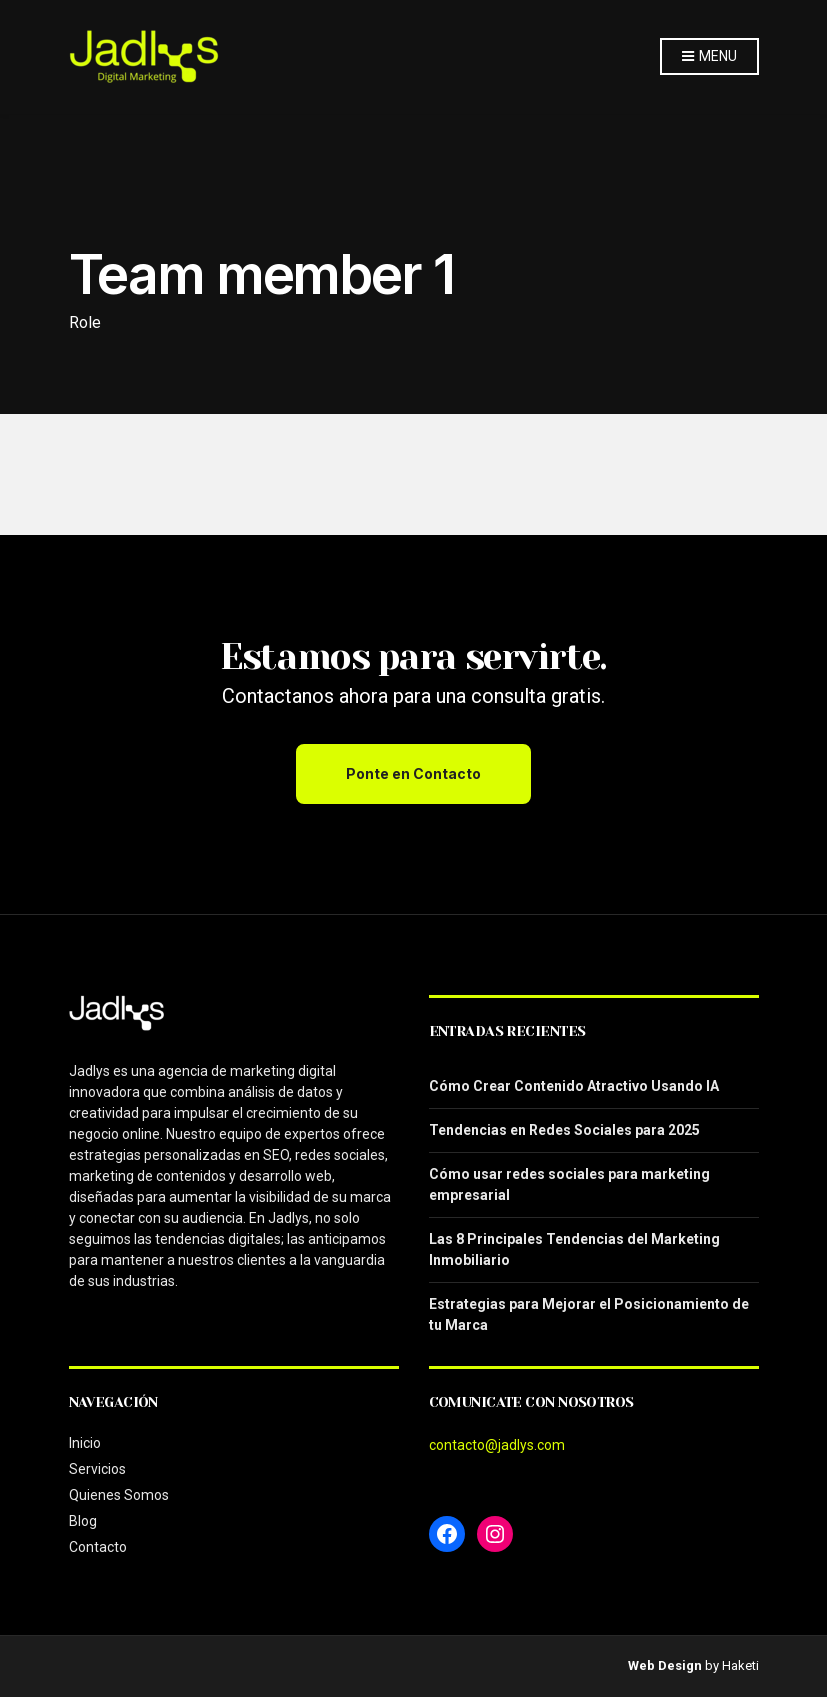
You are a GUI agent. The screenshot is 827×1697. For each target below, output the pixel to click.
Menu (709, 57)
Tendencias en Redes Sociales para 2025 (564, 1130)
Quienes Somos (119, 1495)
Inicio (85, 1443)
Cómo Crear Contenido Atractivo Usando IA (574, 1086)
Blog (83, 1521)
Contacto (98, 1547)
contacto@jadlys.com (497, 1445)
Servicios (97, 1469)
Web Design (665, 1665)
